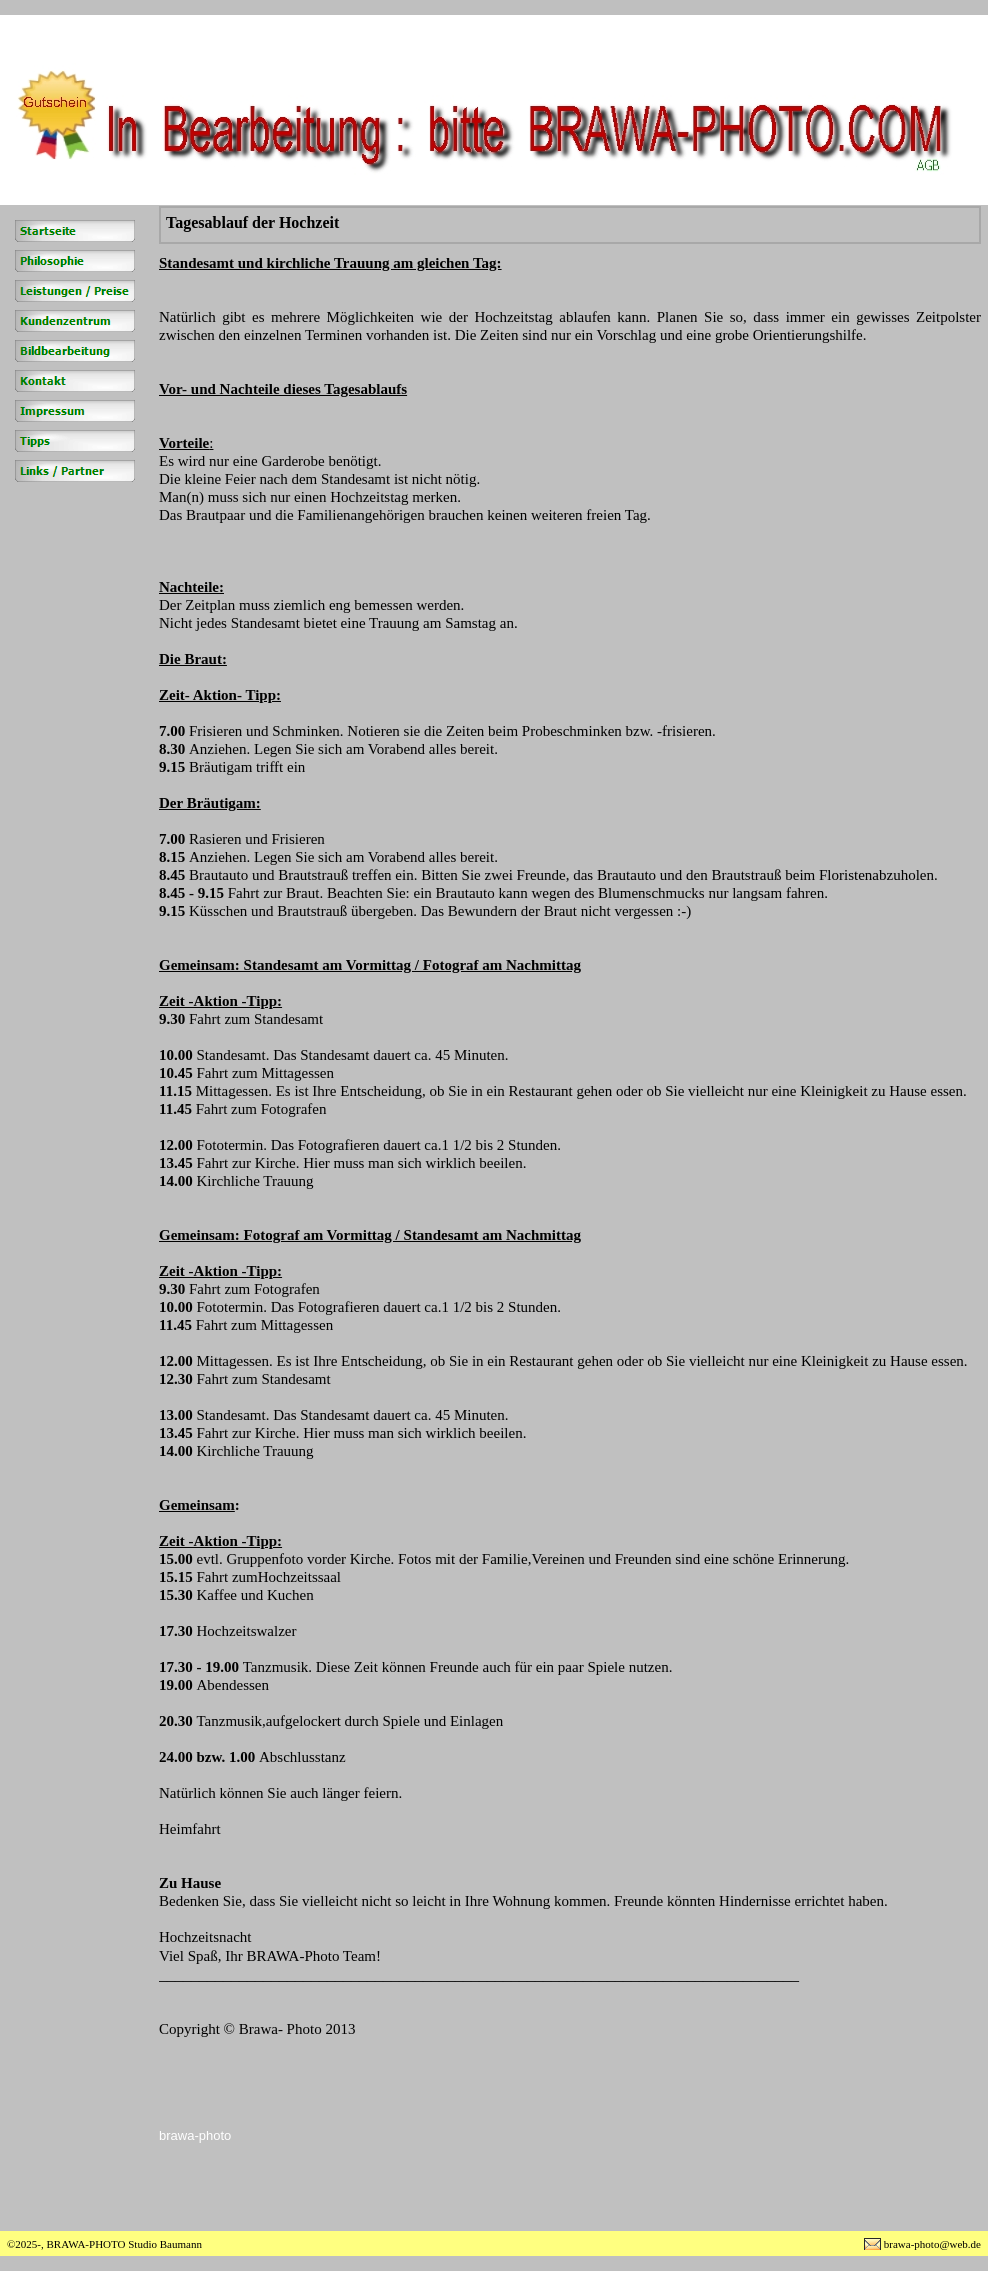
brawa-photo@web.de (932, 2244)
